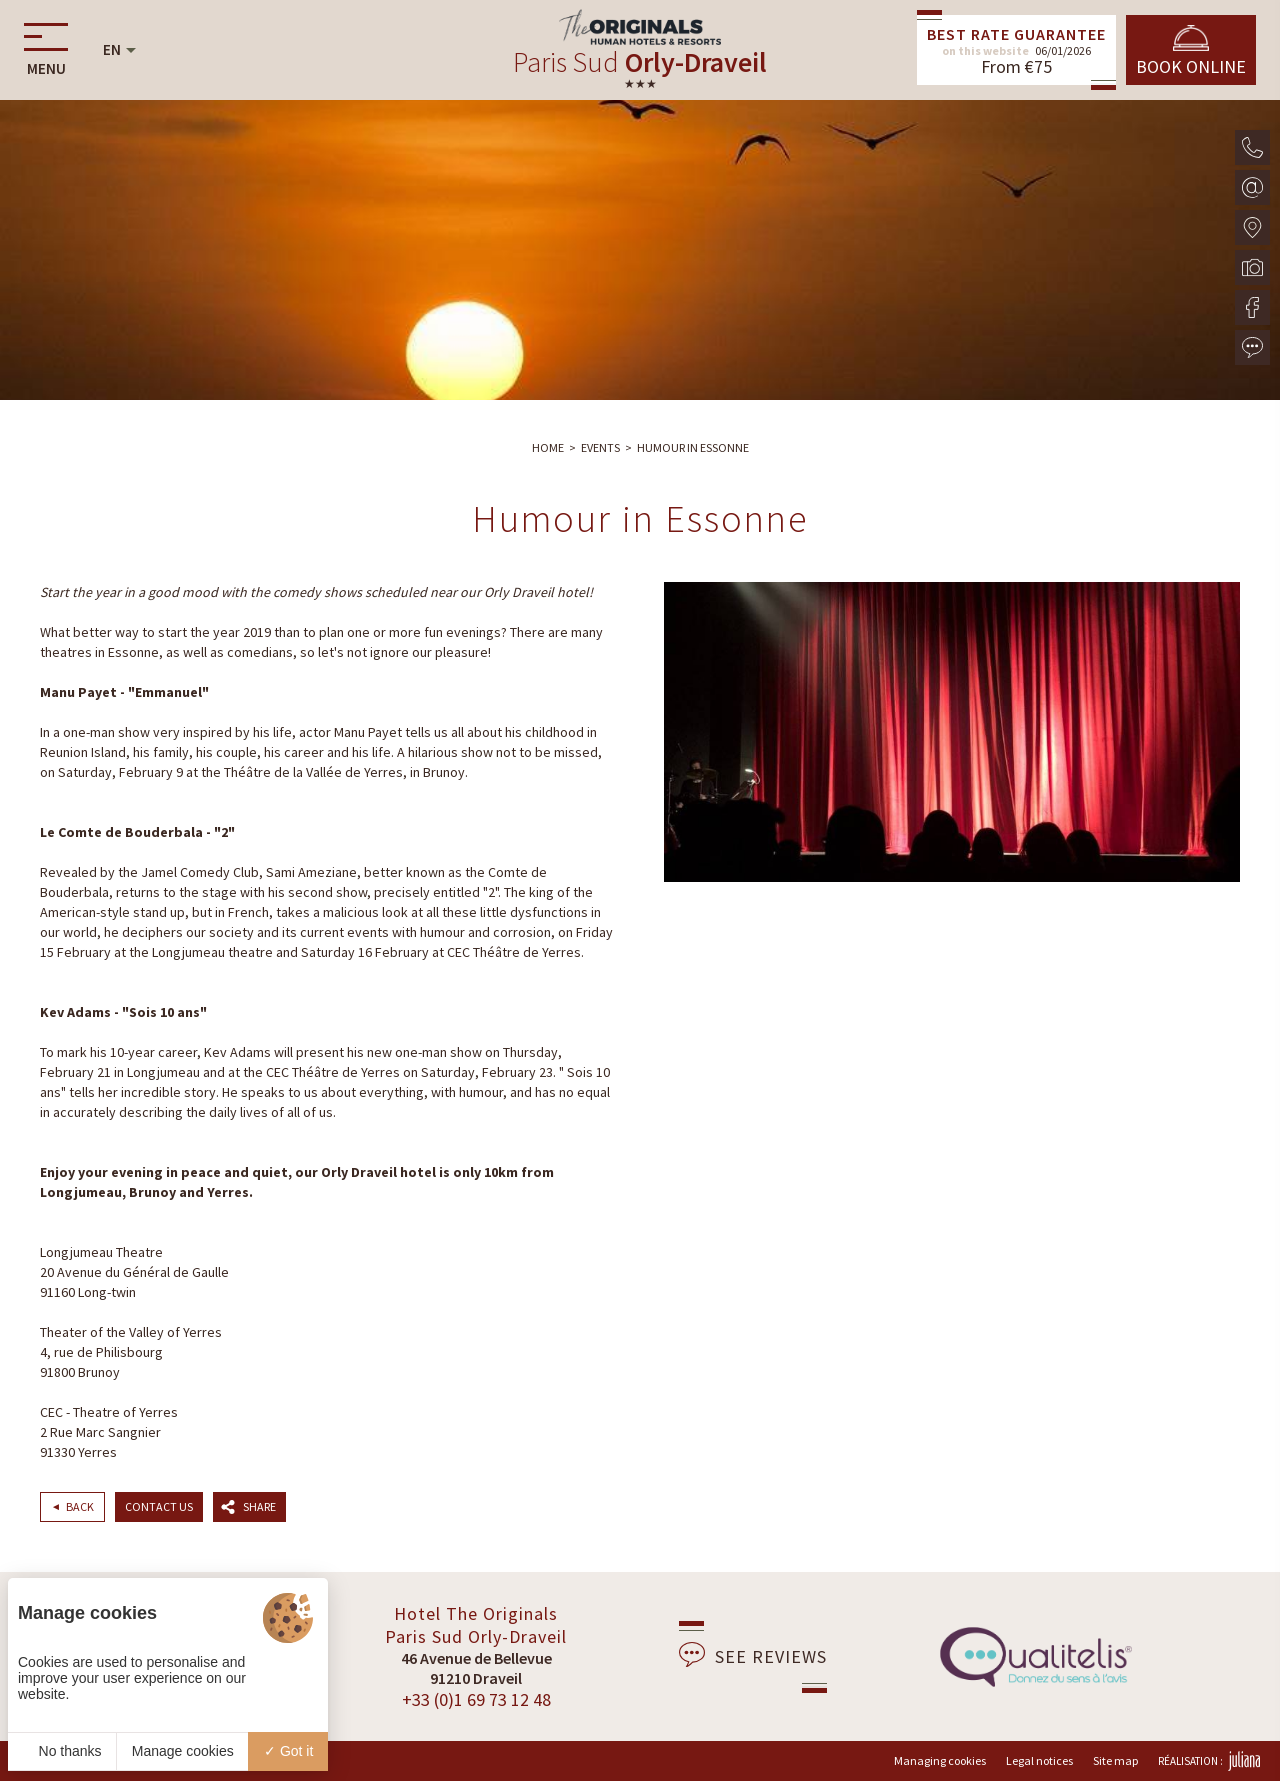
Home (548, 447)
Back (80, 1506)
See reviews (753, 1655)
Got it (288, 1751)
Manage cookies (183, 1751)
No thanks (62, 1751)
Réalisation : (1209, 1761)
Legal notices (1039, 1760)
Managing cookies (940, 1760)
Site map (1115, 1760)
